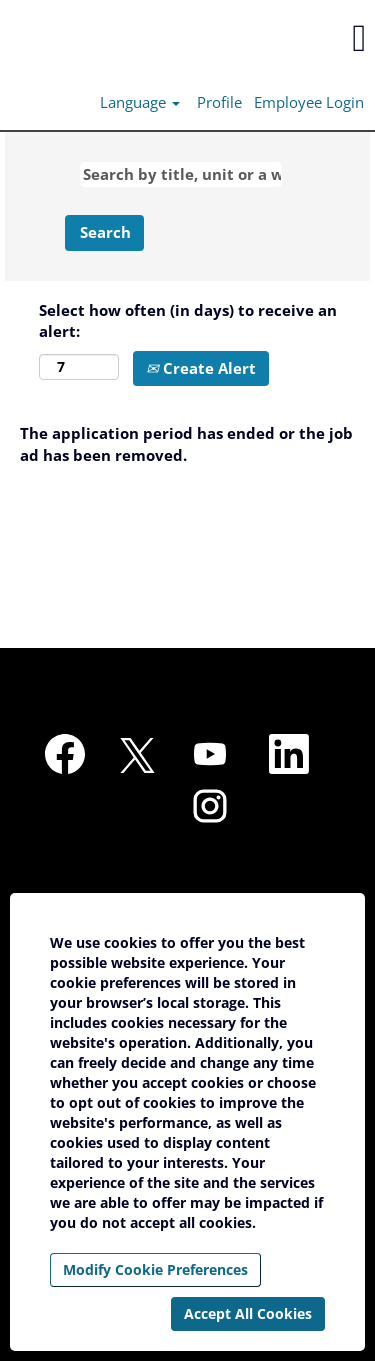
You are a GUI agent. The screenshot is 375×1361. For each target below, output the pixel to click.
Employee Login (309, 102)
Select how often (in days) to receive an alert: (188, 320)
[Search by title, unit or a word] (181, 174)
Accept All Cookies (248, 1313)
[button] (312, 38)
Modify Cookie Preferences (155, 1269)
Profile (219, 102)
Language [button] (140, 102)
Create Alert (201, 368)
